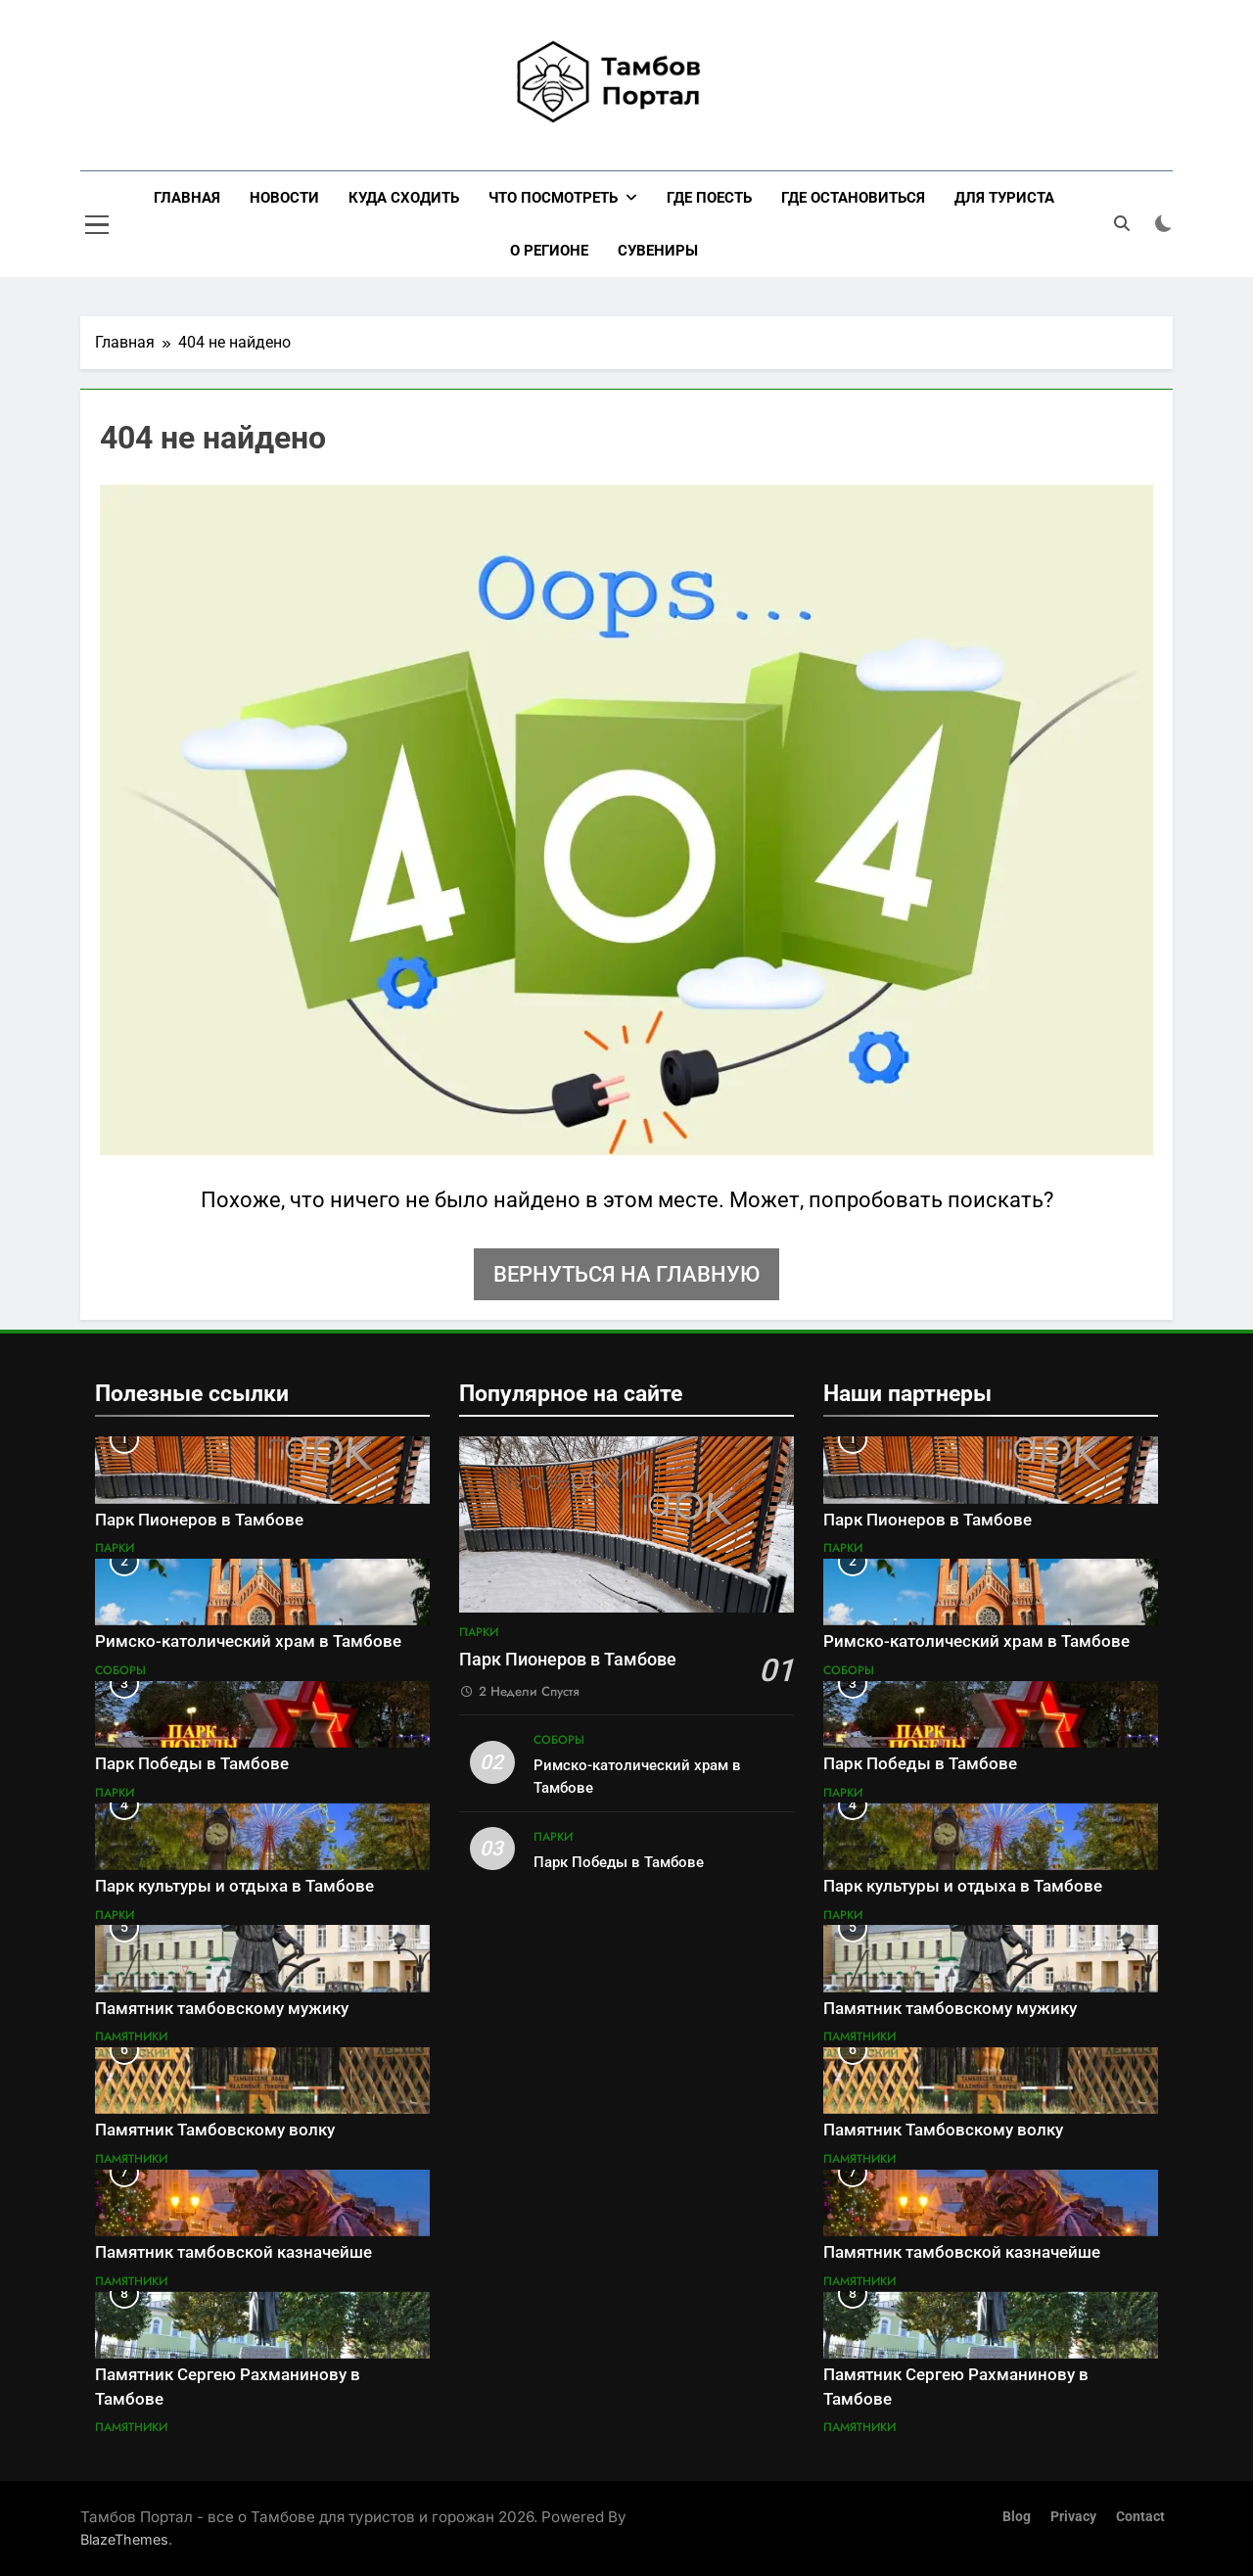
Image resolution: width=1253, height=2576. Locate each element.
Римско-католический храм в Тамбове (248, 1641)
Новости (284, 198)
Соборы (120, 1670)
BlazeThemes (124, 2539)
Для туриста (1004, 198)
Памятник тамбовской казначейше (233, 2252)
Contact (1140, 2516)
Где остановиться (853, 198)
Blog (1016, 2516)
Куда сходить (403, 198)
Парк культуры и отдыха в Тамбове (234, 1886)
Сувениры (658, 250)
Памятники (131, 2036)
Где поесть (709, 198)
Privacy (1073, 2516)
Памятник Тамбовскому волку (215, 2130)
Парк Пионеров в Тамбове (199, 1520)
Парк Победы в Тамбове (192, 1764)
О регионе (549, 250)
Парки (114, 1548)
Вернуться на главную (626, 1274)
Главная (187, 198)
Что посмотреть (553, 198)
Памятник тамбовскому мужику (221, 2008)
